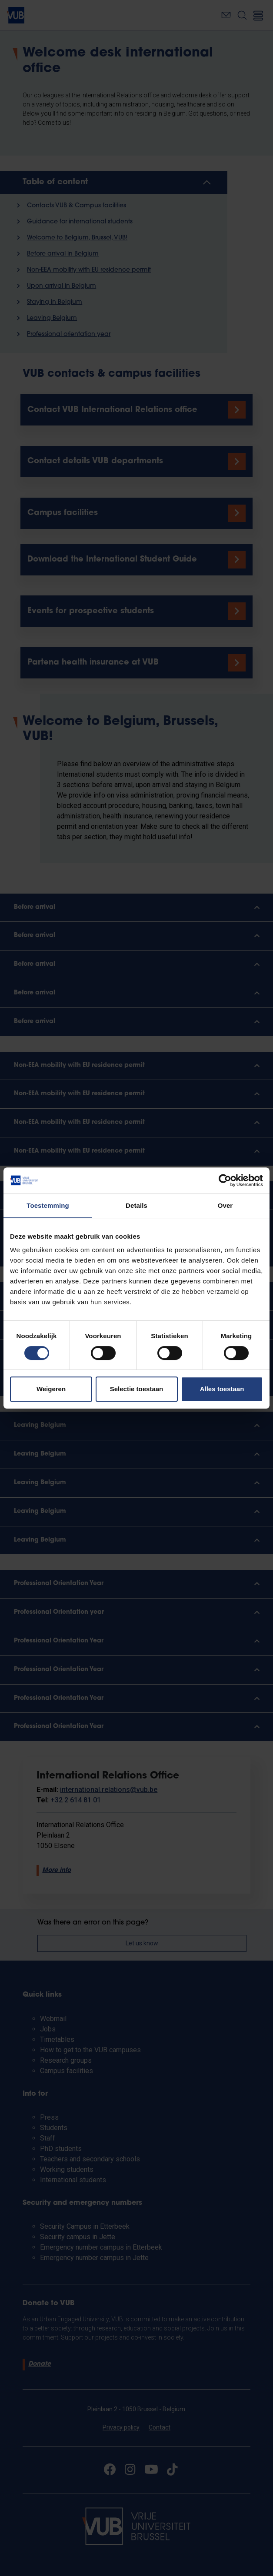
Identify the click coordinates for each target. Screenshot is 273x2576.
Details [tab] (136, 1205)
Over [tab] (225, 1205)
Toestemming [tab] (48, 1205)
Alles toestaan (222, 1389)
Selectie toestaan (136, 1389)
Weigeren (51, 1389)
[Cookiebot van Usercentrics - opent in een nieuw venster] (225, 1180)
